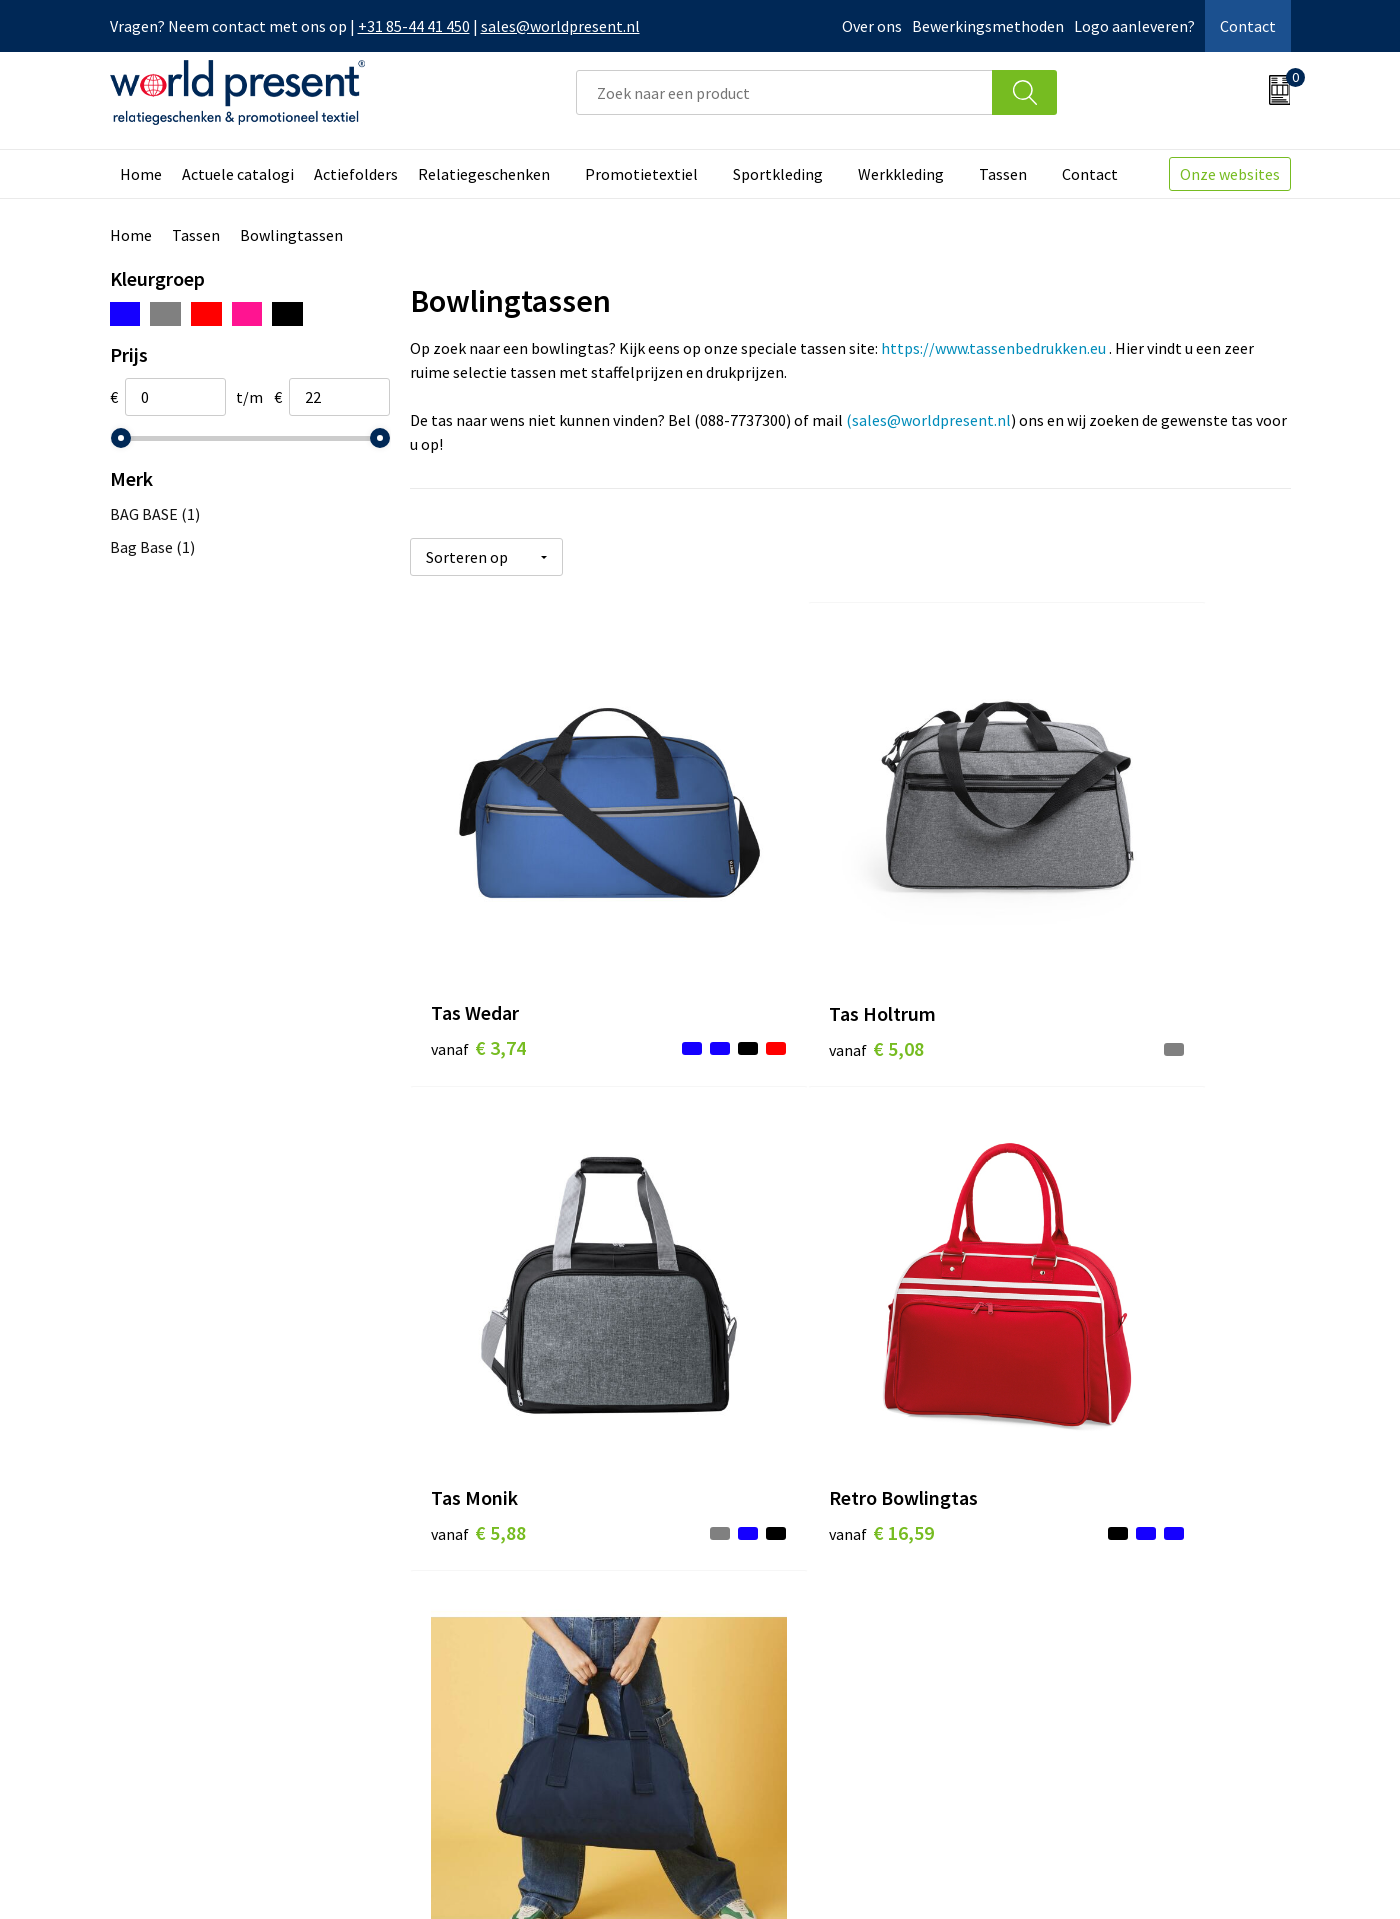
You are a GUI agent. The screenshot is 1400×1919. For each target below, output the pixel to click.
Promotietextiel (641, 174)
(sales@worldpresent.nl (928, 420)
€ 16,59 (483, 1318)
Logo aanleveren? (1134, 26)
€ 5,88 (1065, 941)
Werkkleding (901, 174)
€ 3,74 (478, 941)
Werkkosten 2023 (491, 1589)
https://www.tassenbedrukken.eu (993, 348)
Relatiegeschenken (484, 174)
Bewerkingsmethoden (988, 26)
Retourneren (769, 1619)
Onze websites (1230, 174)
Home (141, 174)
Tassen (1003, 174)
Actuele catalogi (238, 174)
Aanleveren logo (488, 1710)
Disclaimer (1244, 1875)
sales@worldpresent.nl (560, 26)
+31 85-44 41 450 (414, 26)
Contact (1248, 26)
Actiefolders (356, 174)
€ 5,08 (771, 941)
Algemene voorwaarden (968, 1875)
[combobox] (784, 92)
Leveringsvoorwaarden (509, 1649)
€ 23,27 (776, 1348)
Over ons (872, 26)
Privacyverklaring (1128, 1875)
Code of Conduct (488, 1619)
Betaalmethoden (784, 1589)
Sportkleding (778, 174)
